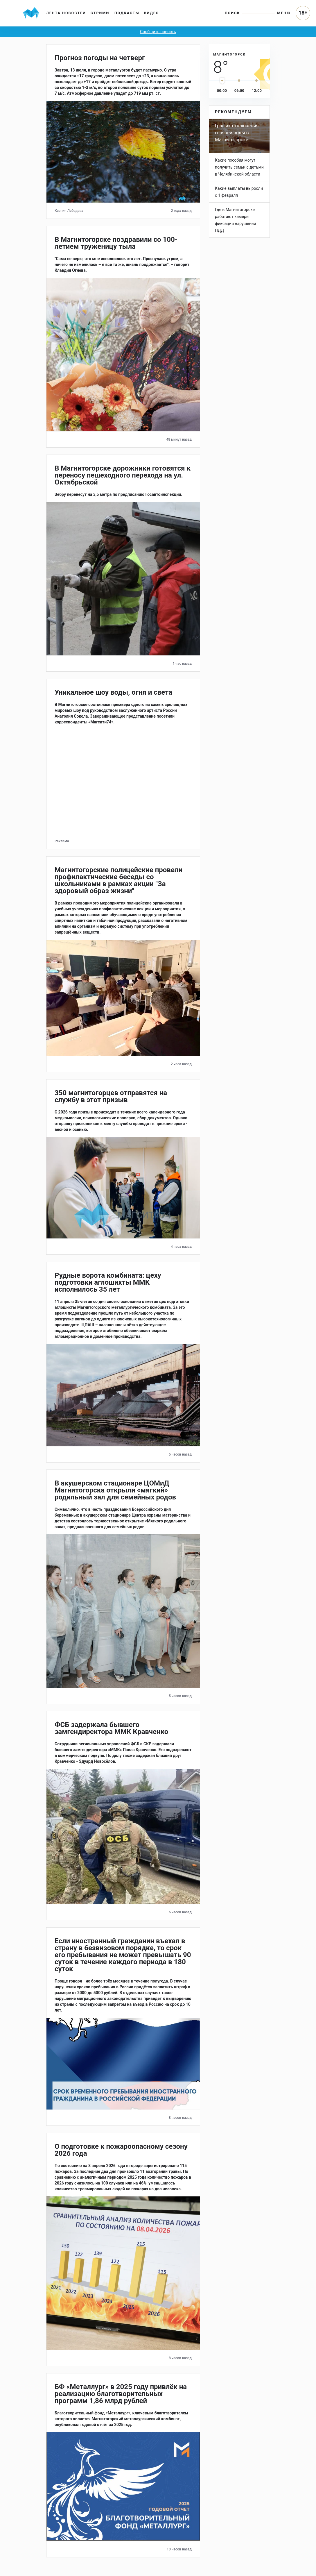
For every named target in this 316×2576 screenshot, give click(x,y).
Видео (151, 13)
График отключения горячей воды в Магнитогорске (236, 132)
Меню (284, 13)
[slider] (222, 80)
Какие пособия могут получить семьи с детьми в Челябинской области (239, 167)
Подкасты (126, 13)
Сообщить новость (158, 31)
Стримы (100, 13)
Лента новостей (66, 13)
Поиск (232, 13)
